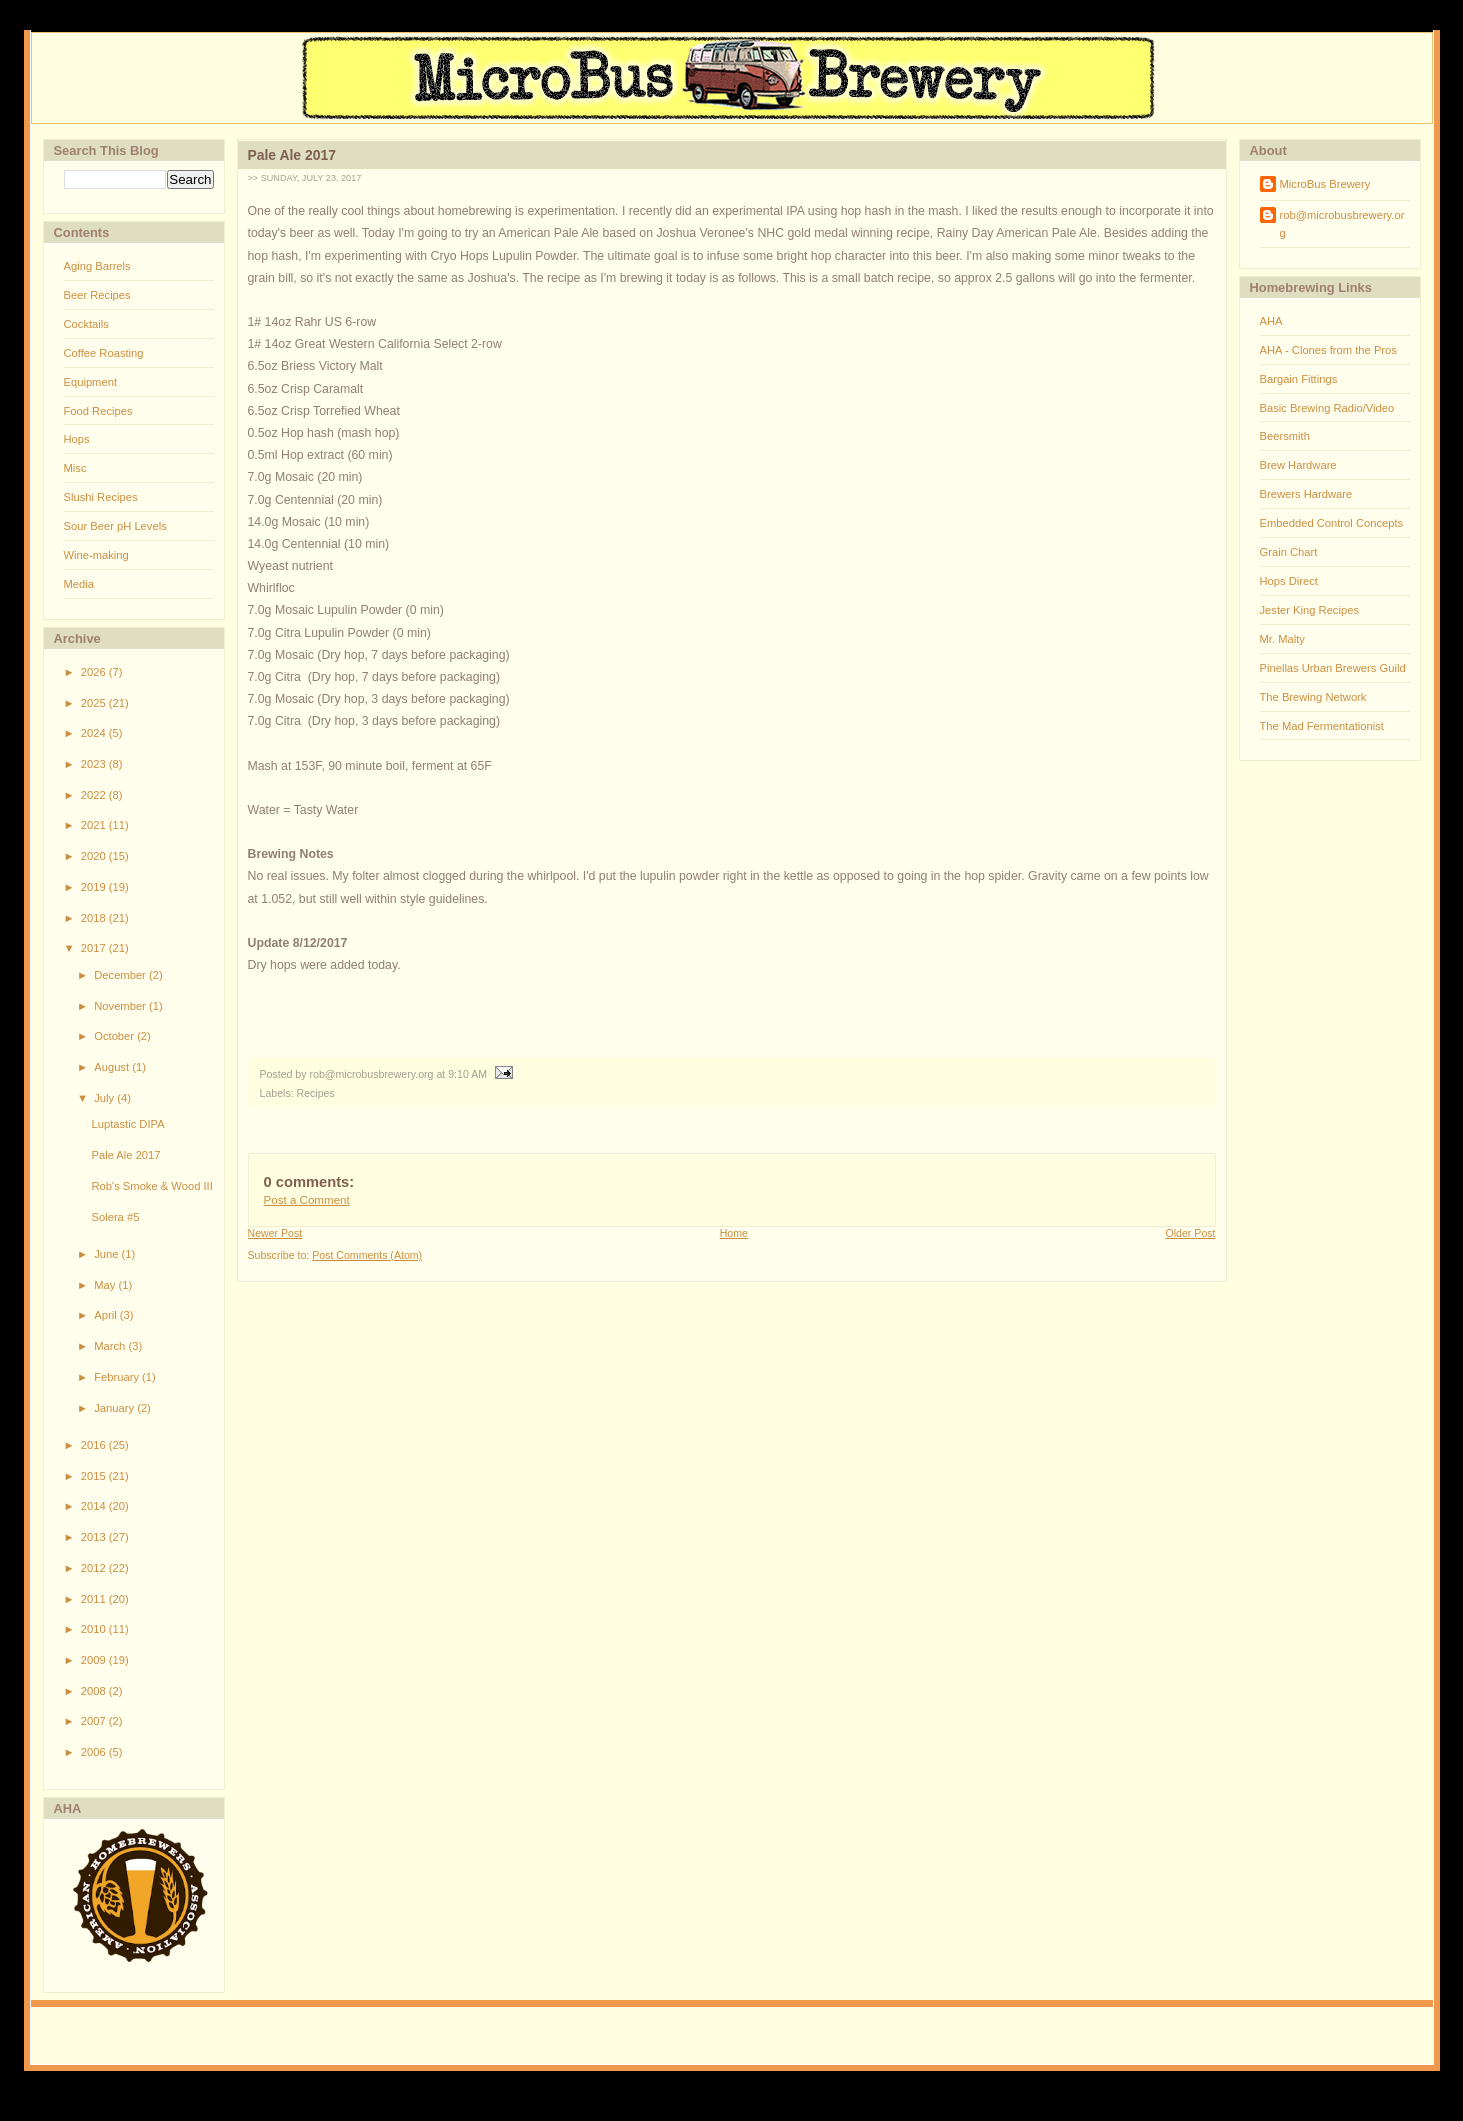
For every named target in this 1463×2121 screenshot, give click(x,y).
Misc (75, 468)
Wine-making (96, 555)
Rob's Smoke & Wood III (151, 1186)
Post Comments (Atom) (367, 1255)
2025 (95, 703)
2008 (95, 1691)
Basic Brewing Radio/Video (1327, 408)
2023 (95, 764)
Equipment (91, 382)
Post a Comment (307, 1200)
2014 (95, 1506)
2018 (95, 918)
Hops (77, 439)
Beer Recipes (97, 295)
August (113, 1067)
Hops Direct (1289, 581)
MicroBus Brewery (1325, 184)
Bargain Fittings (1299, 379)
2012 (95, 1568)
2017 (95, 948)
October (115, 1036)
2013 (95, 1537)
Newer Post (275, 1233)
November (121, 1006)
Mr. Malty (1282, 639)
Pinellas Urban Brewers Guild (1333, 668)
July (105, 1098)
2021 (95, 825)
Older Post (1191, 1233)
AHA (1271, 321)
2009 (95, 1660)
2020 (95, 856)
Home (734, 1233)
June (107, 1254)
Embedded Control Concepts (1332, 523)
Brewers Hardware (1306, 494)
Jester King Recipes (1310, 610)
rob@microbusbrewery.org (1342, 224)
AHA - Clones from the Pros (1328, 350)
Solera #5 (115, 1217)
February (118, 1377)
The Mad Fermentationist (1322, 726)
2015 (95, 1476)
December (121, 975)
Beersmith (1285, 436)
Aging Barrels (97, 266)
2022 (95, 795)
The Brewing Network (1313, 697)
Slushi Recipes (101, 497)
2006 (95, 1752)
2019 (95, 887)
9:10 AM (467, 1074)
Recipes (316, 1093)
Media (79, 584)
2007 (95, 1721)
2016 (95, 1445)
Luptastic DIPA (127, 1124)
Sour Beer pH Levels (115, 526)
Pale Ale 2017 (125, 1155)
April (107, 1315)
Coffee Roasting (104, 353)
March (111, 1346)
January (115, 1408)
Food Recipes (98, 411)
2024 (95, 733)
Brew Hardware (1298, 465)
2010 (95, 1629)
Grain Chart (1289, 552)
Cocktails (86, 324)
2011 (95, 1599)
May (106, 1285)
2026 (95, 672)
